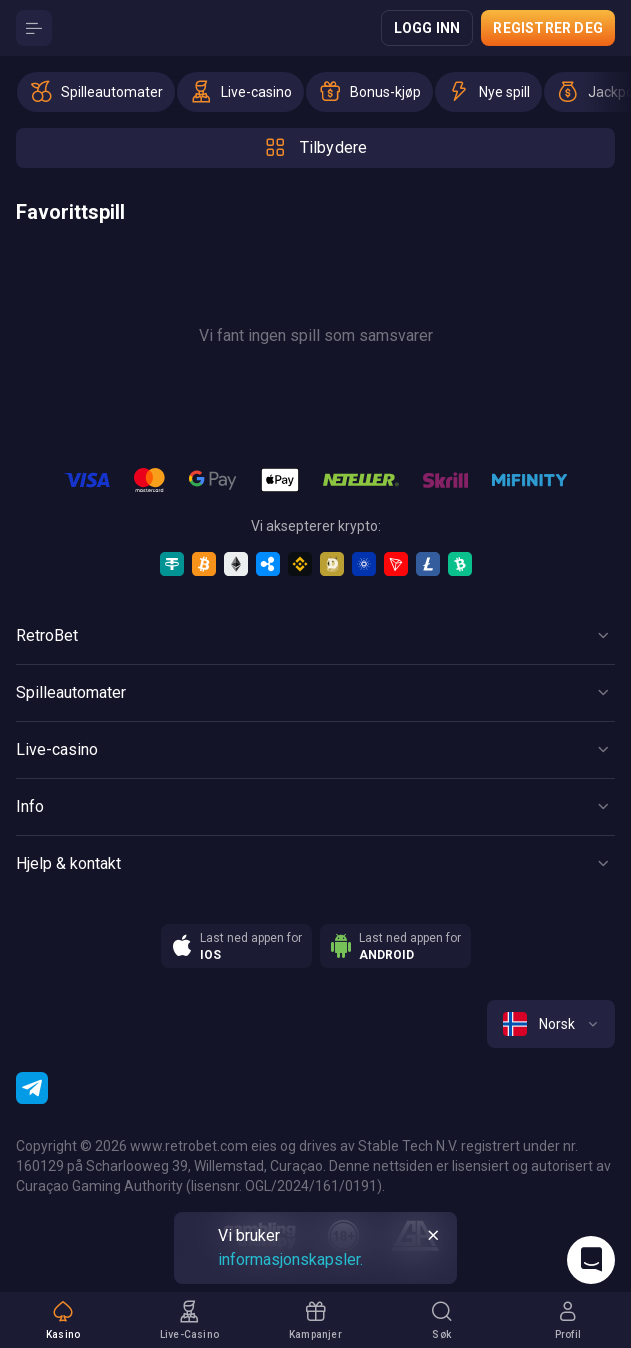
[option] (96, 92)
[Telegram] (32, 1088)
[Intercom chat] (591, 1260)
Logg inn (427, 28)
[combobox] (551, 1024)
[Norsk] (551, 1024)
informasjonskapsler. (290, 1259)
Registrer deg (548, 28)
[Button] (34, 28)
